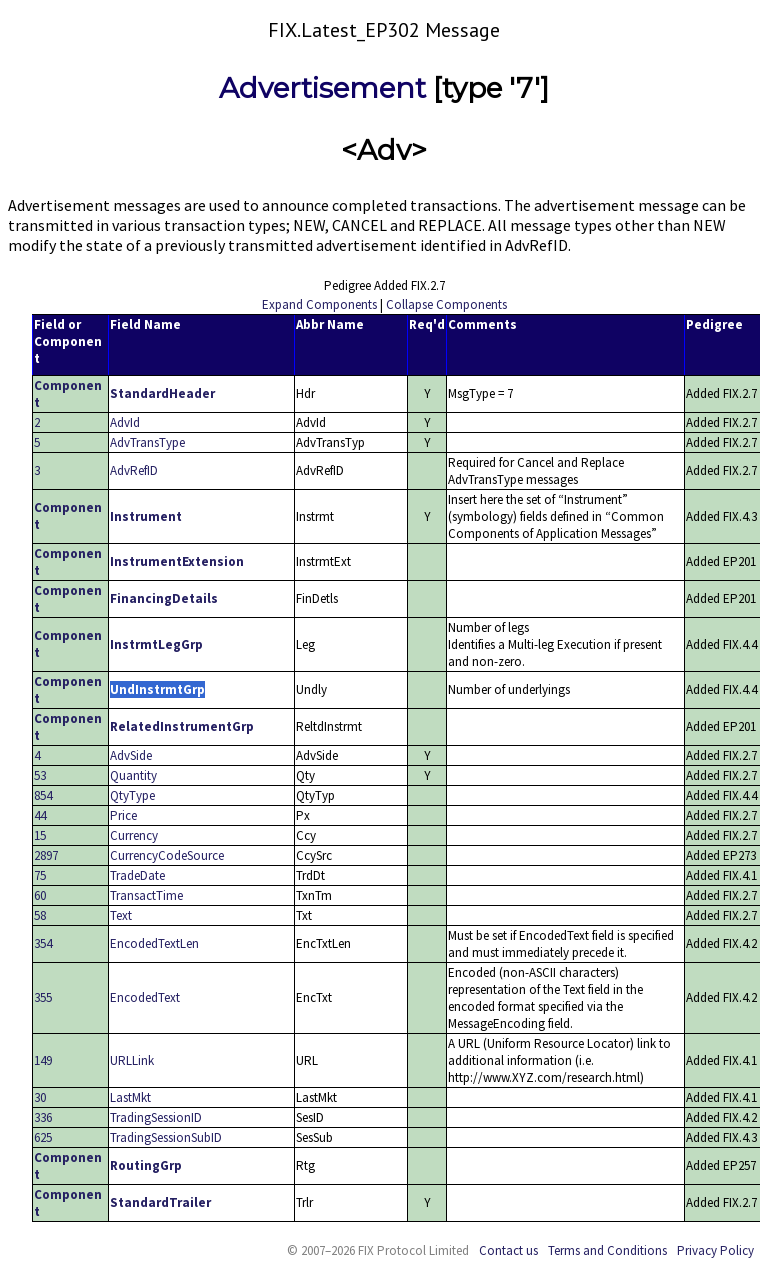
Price (123, 815)
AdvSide (131, 755)
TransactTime (146, 895)
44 (40, 815)
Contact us (508, 1250)
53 (40, 775)
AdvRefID (134, 470)
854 (43, 795)
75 (40, 875)
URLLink (132, 1060)
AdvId (125, 422)
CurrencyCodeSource (167, 855)
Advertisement (322, 88)
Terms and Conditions (607, 1250)
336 (43, 1117)
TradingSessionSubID (166, 1137)
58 (40, 915)
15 (40, 835)
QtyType (132, 795)
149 (43, 1060)
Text (121, 915)
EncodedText (145, 997)
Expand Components (319, 304)
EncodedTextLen (154, 943)
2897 (46, 855)
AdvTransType (147, 442)
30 (40, 1097)
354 (43, 943)
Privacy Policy (715, 1250)
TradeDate (137, 875)
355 (43, 997)
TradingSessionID (156, 1117)
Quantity (133, 775)
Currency (134, 835)
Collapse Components (446, 304)
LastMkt (130, 1097)
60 (40, 895)
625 (43, 1137)
